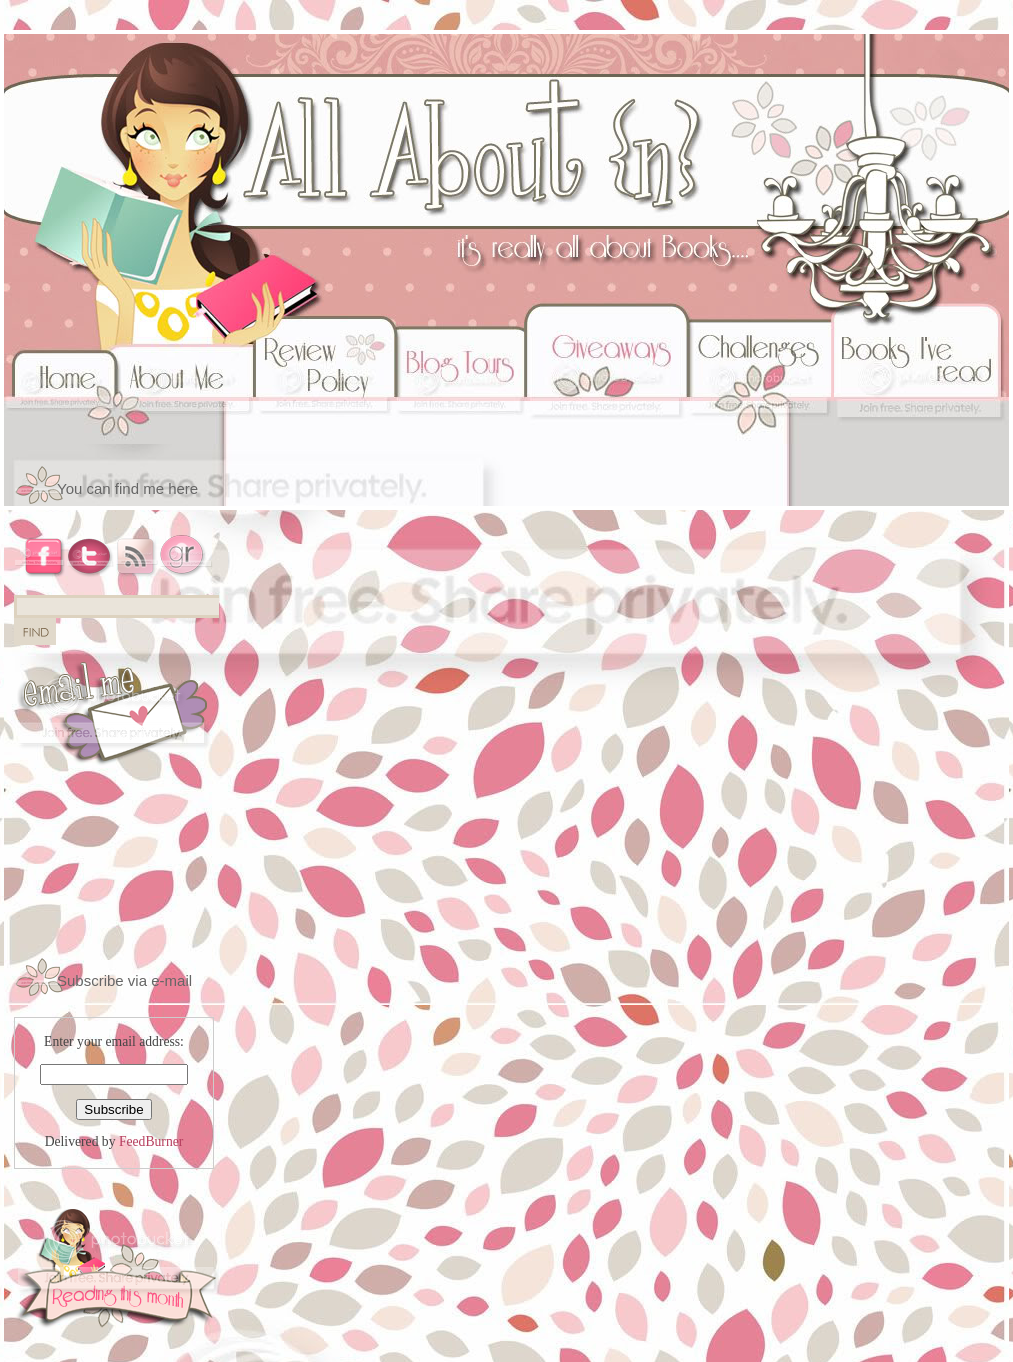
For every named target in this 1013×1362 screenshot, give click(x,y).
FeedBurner (151, 1141)
